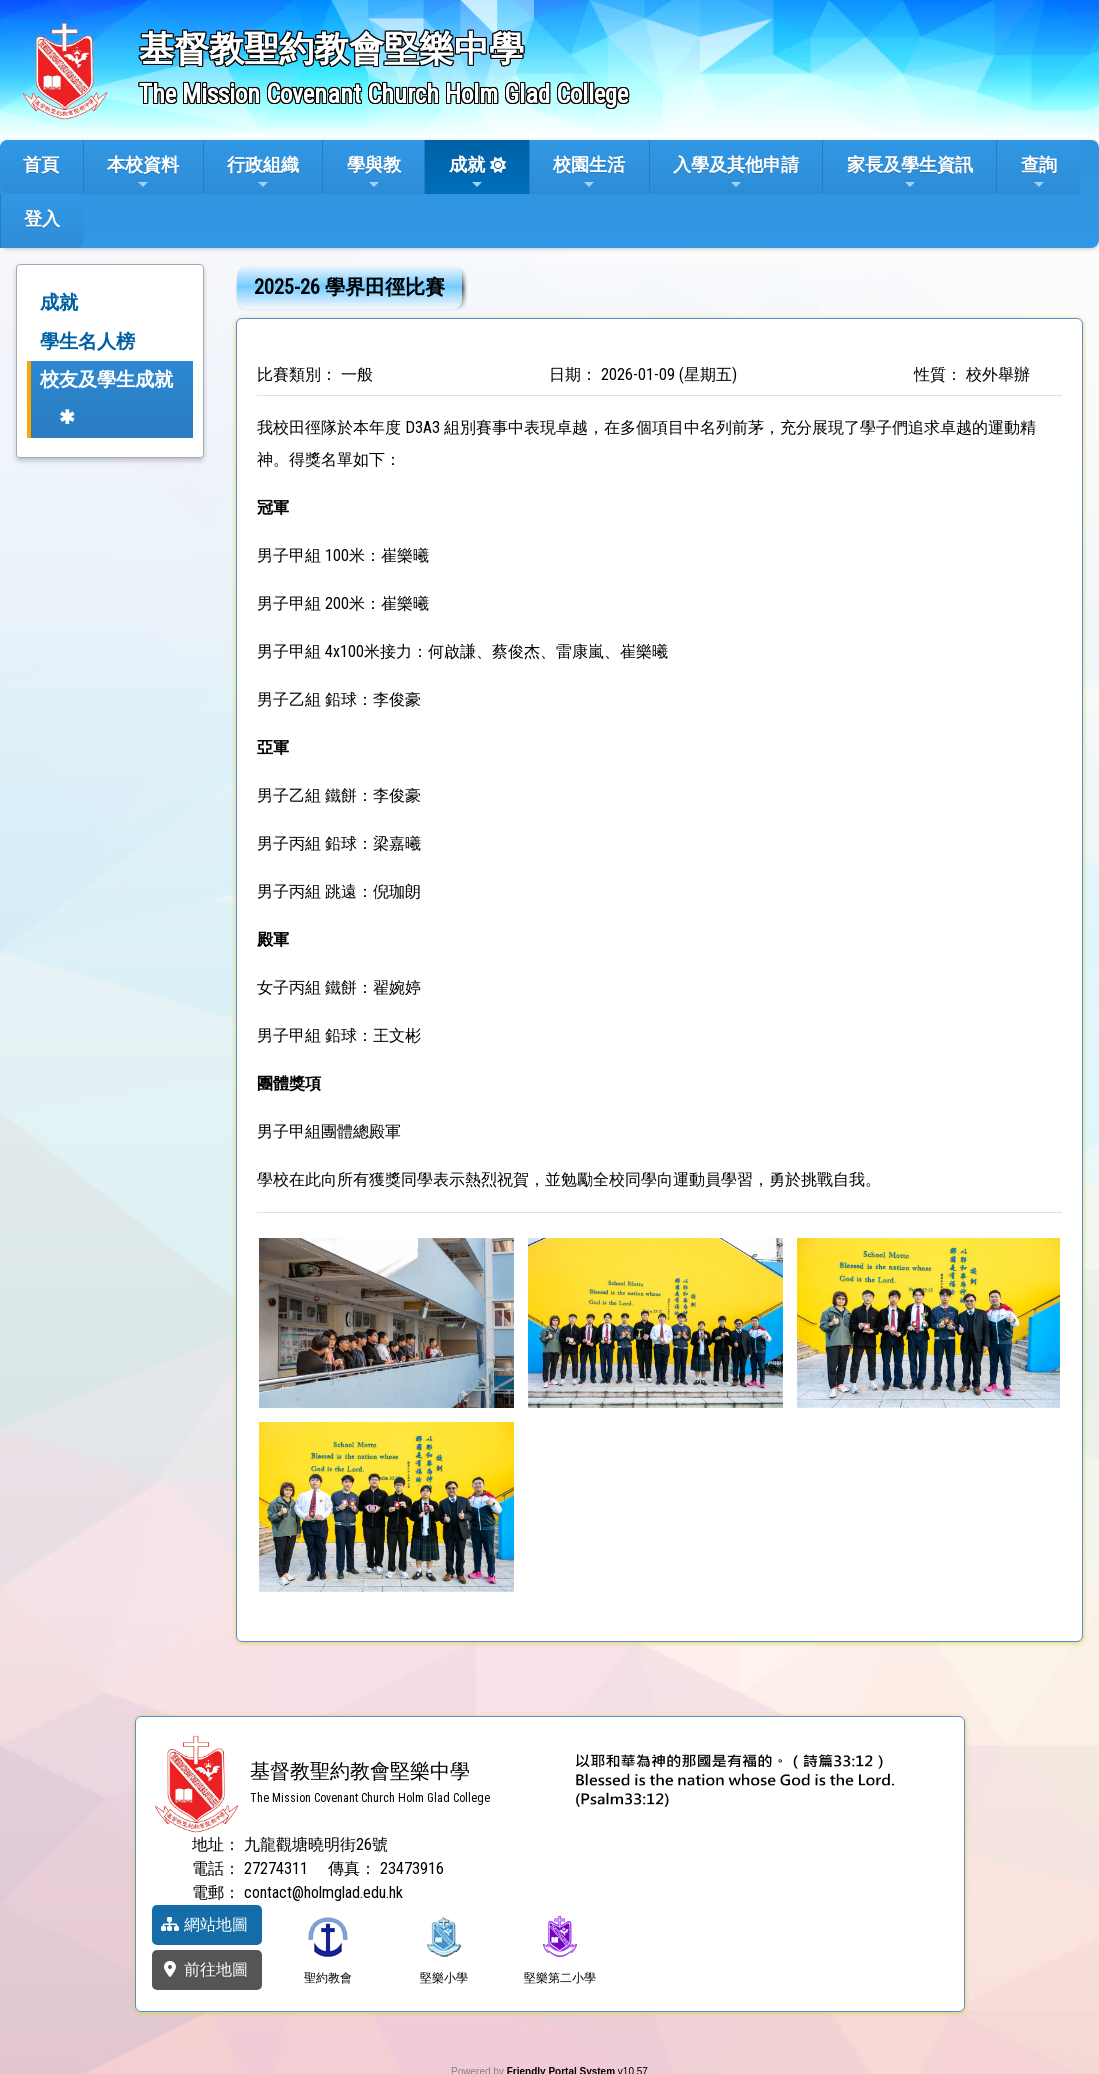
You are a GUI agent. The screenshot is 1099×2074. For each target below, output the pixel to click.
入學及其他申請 (736, 173)
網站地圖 (204, 1924)
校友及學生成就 (106, 379)
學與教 (374, 173)
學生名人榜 (87, 341)
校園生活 (589, 173)
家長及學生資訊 (910, 173)
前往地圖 (204, 1969)
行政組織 (263, 173)
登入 (42, 218)
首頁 (41, 164)
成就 (467, 173)
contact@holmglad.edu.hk (323, 1892)
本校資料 (143, 173)
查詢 (1039, 173)
